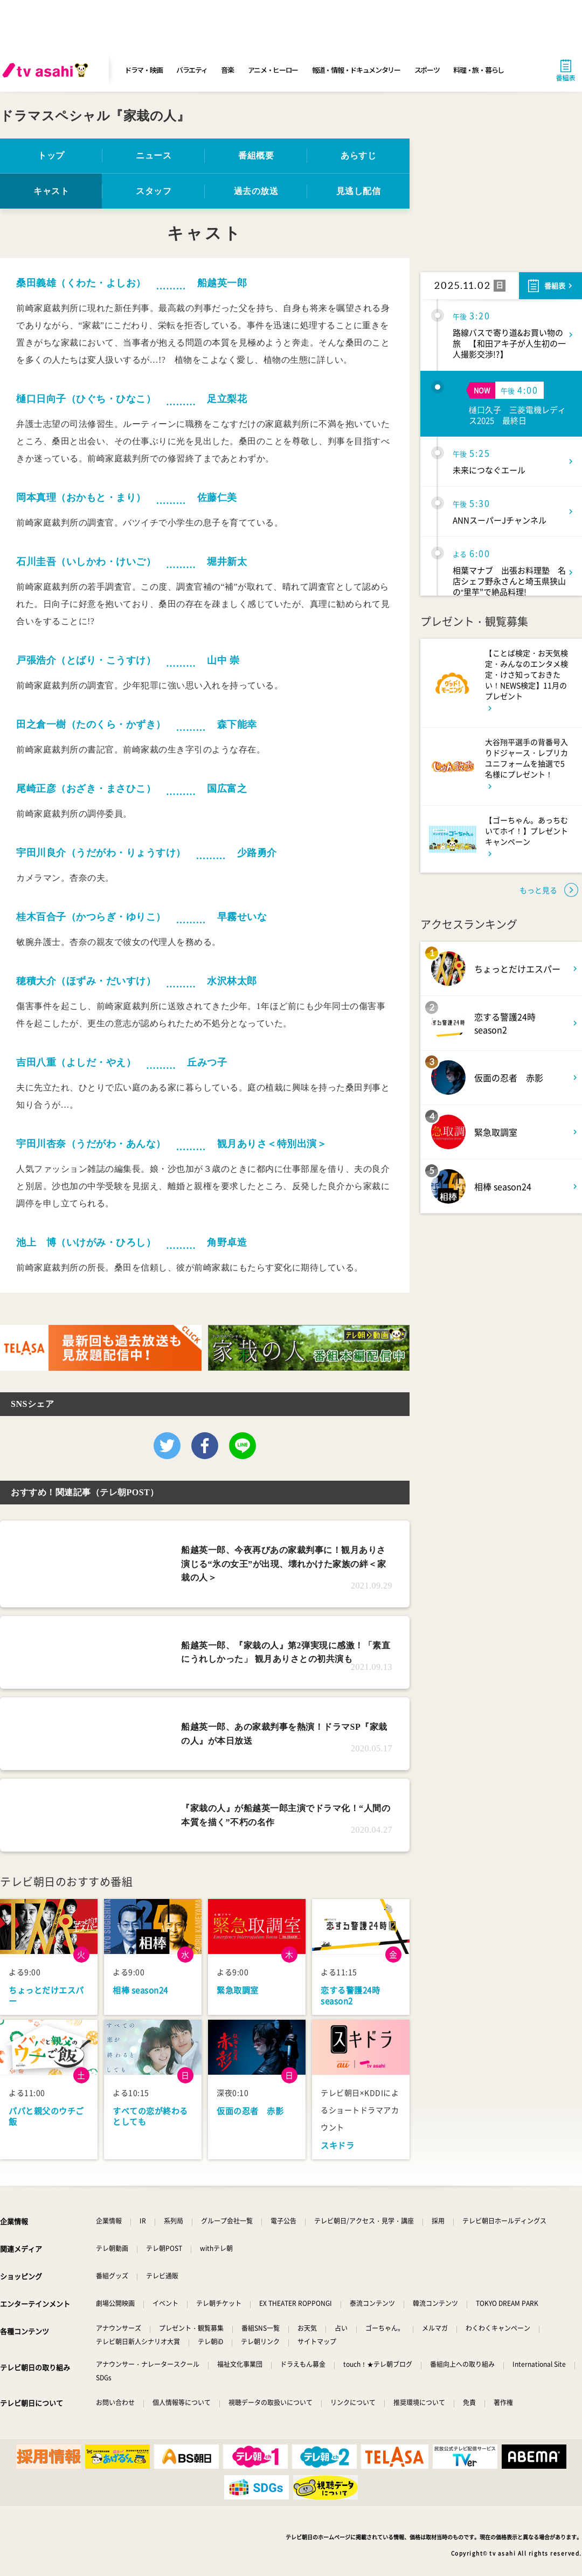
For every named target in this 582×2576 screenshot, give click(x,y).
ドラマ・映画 (143, 70)
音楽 (227, 70)
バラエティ (191, 70)
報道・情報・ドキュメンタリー (356, 70)
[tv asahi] (47, 70)
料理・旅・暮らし (478, 70)
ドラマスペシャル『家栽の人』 (95, 116)
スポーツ (427, 70)
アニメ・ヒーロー (273, 70)
